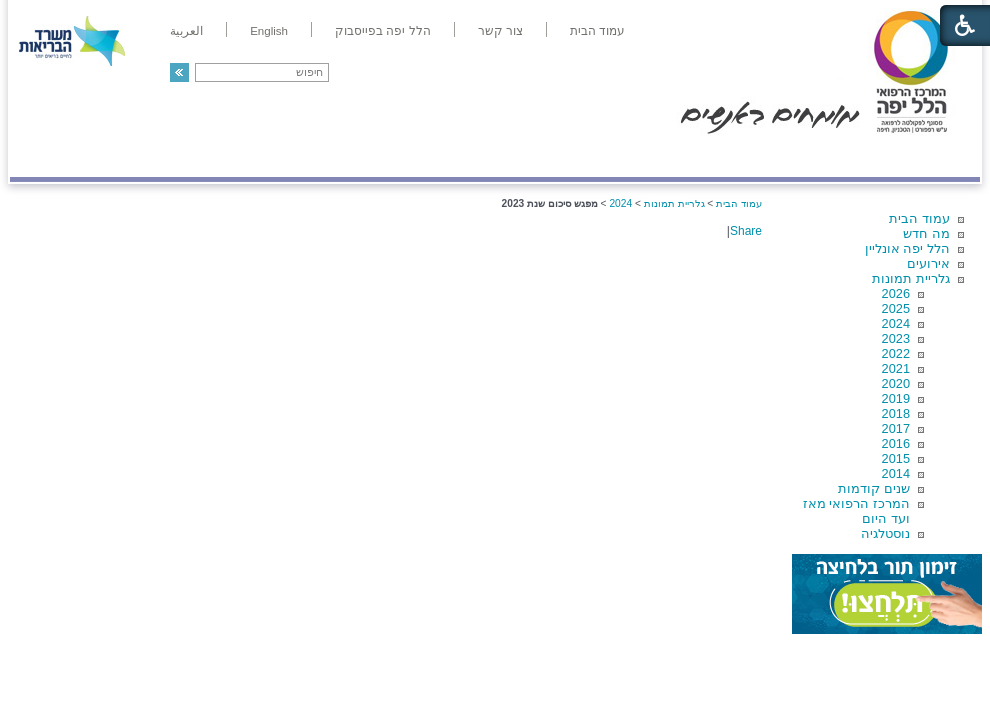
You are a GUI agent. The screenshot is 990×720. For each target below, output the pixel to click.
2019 (896, 398)
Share (746, 231)
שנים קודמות (874, 488)
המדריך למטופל (563, 156)
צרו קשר (43, 156)
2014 (896, 473)
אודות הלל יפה (679, 156)
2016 (896, 443)
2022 (896, 353)
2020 (896, 383)
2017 (896, 428)
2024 (896, 323)
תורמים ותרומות (141, 156)
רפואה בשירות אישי (277, 156)
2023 (896, 338)
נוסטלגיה (885, 533)
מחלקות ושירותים (801, 156)
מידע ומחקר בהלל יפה (427, 156)
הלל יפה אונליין (907, 248)
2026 (896, 293)
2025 (896, 308)
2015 (896, 458)
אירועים (928, 263)
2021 (896, 368)
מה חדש (926, 233)
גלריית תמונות (911, 278)
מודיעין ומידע (922, 156)
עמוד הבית (919, 218)
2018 (896, 413)
